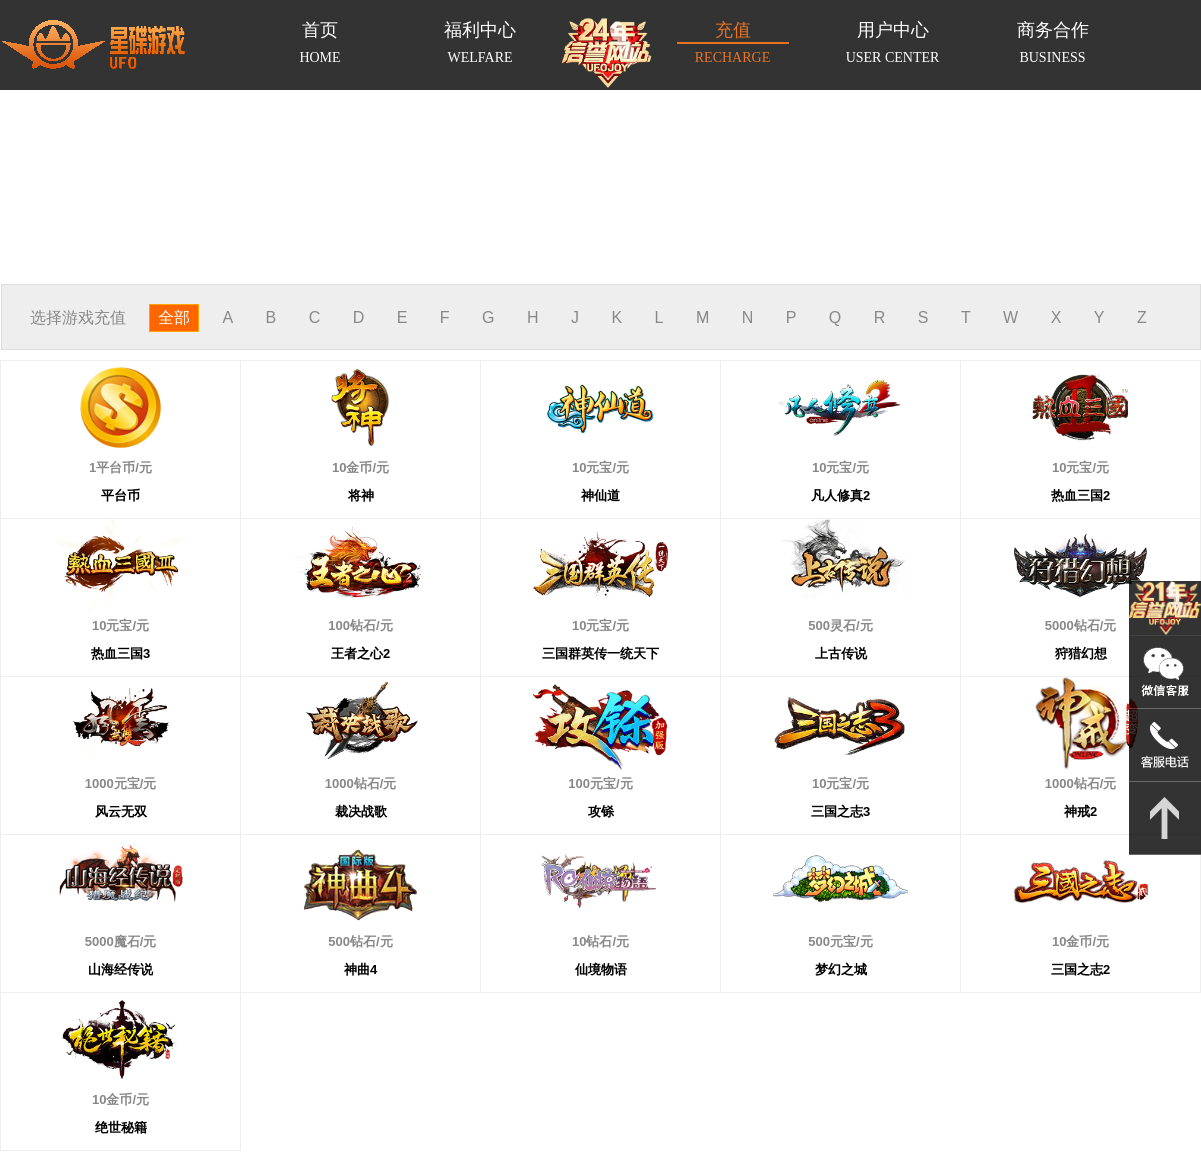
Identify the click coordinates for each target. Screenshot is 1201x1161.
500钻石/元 (334, 913)
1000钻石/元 (334, 755)
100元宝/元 (574, 755)
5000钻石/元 (1054, 597)
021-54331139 (1165, 745)
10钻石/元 (574, 913)
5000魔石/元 (94, 913)
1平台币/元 (84, 439)
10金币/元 (334, 439)
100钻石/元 (334, 597)
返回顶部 (1165, 818)
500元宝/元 (814, 913)
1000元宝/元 (94, 755)
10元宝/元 (574, 439)
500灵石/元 (814, 597)
